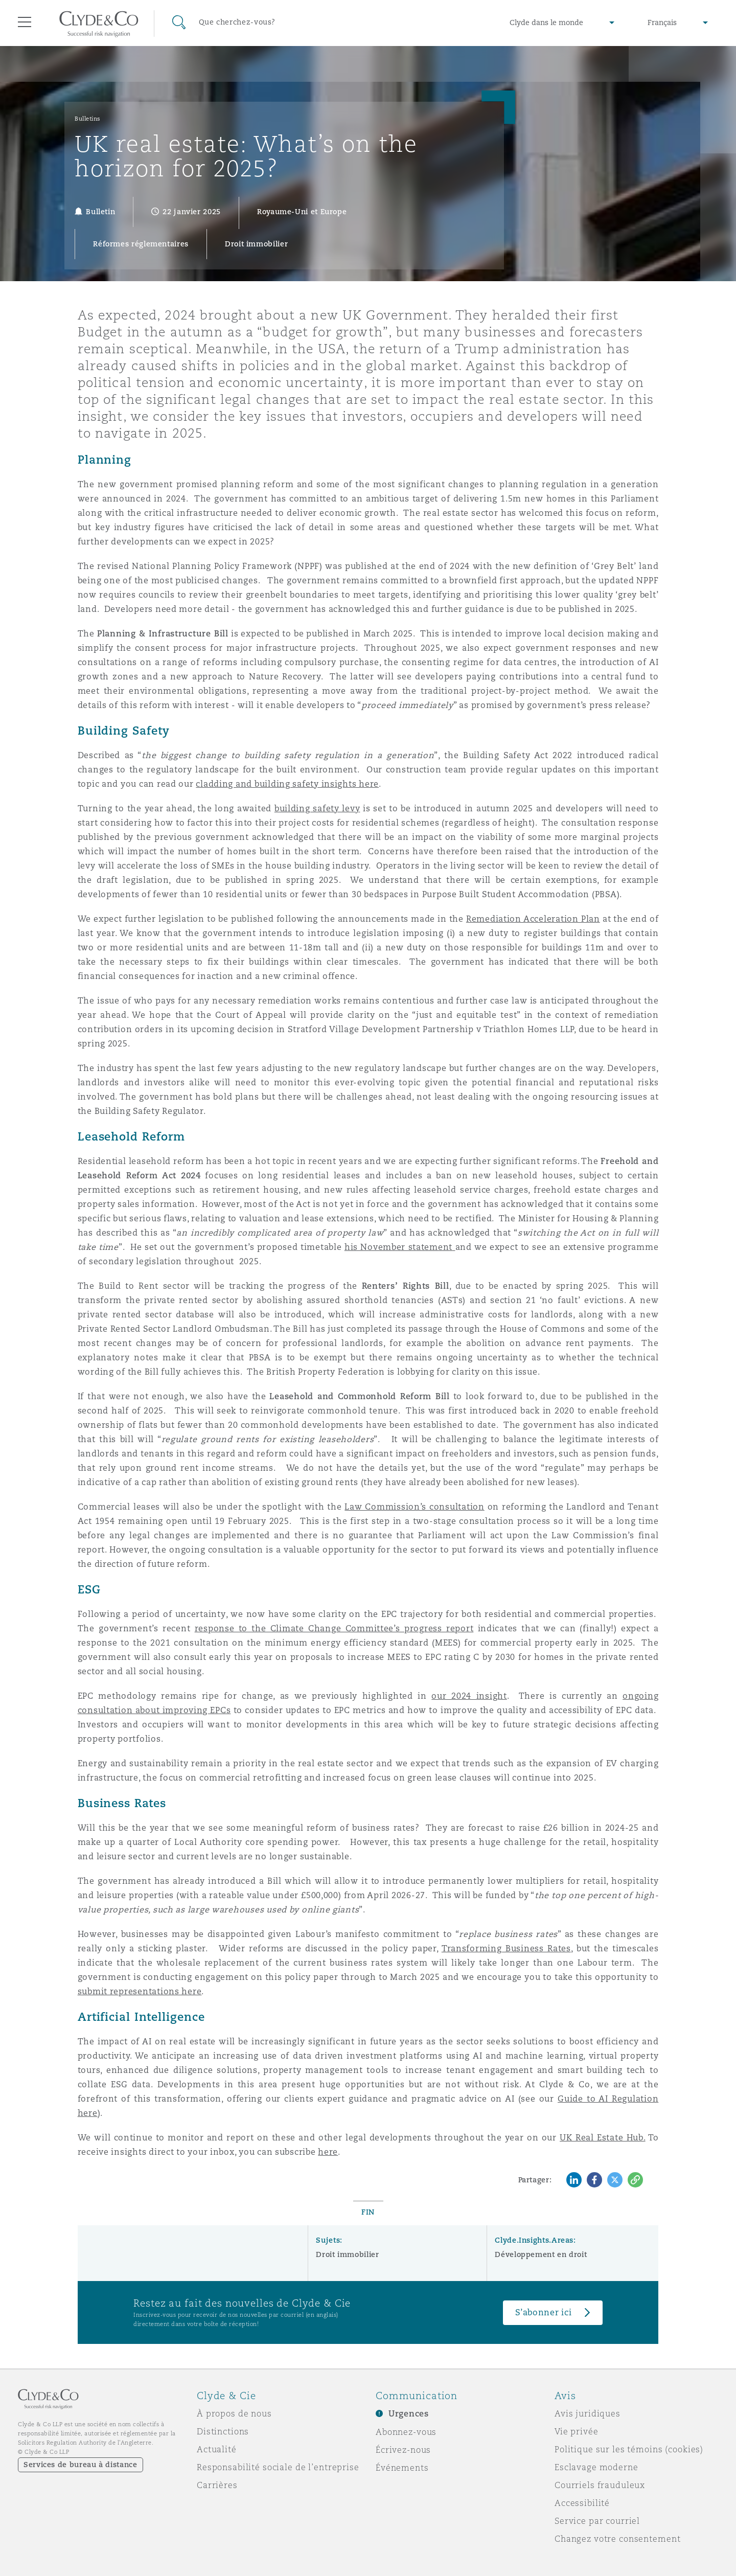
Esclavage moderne (596, 2467)
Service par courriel (597, 2521)
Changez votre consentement (617, 2539)
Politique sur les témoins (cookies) (629, 2449)
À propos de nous (234, 2413)
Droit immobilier (347, 2254)
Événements (402, 2468)
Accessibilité (582, 2503)
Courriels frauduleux (600, 2485)
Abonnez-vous (406, 2432)
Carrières (217, 2485)
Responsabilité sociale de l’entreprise (278, 2467)
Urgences (408, 2413)
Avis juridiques (587, 2413)
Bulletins (88, 118)
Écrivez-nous (403, 2450)
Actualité (217, 2449)
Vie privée (577, 2431)
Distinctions (223, 2431)
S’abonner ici (543, 2312)
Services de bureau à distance (80, 2464)
